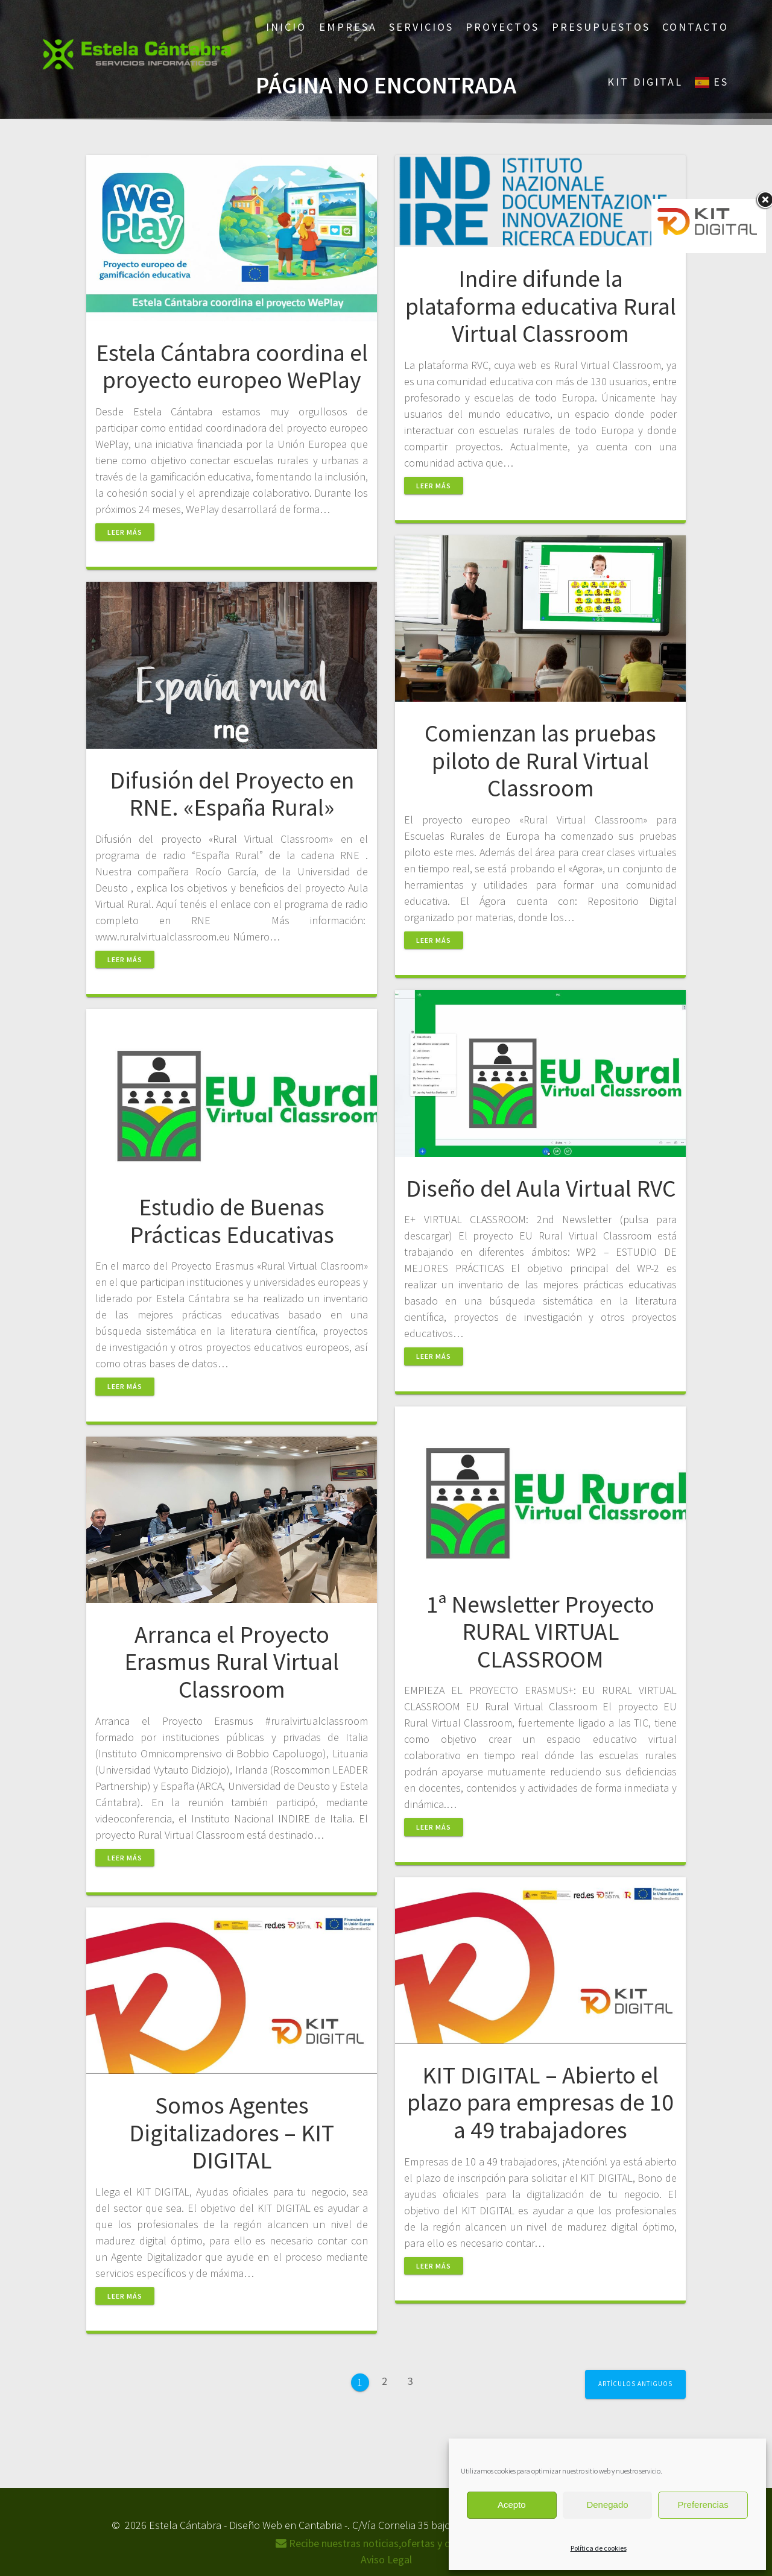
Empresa (348, 27)
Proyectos (502, 27)
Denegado (607, 2504)
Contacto (695, 27)
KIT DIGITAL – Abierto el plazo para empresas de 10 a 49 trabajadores (540, 2102)
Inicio (286, 27)
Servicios (421, 27)
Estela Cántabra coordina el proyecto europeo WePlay (232, 366)
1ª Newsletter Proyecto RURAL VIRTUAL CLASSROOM (540, 1631)
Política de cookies (599, 2547)
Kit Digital (645, 82)
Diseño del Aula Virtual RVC (541, 1188)
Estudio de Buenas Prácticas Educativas (232, 1221)
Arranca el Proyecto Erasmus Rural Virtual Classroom (231, 1661)
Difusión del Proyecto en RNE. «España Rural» (232, 794)
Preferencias (703, 2504)
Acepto (512, 2504)
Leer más (124, 532)
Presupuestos (601, 27)
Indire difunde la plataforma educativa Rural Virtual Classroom (540, 305)
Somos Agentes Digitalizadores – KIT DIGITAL (231, 2132)
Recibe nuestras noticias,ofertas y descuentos (386, 2543)
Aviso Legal (386, 2559)
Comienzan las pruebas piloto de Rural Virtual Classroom (540, 760)
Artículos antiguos (635, 2383)
